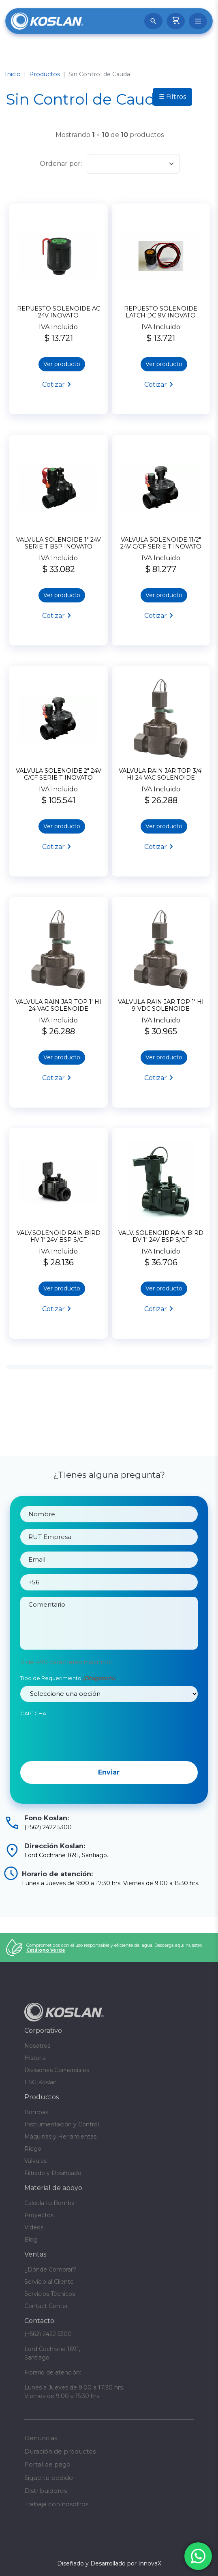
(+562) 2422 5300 (48, 2334)
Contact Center (46, 2306)
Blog (31, 2239)
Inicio (13, 74)
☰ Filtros (172, 97)
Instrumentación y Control (61, 2124)
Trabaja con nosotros (56, 2504)
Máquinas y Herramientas (60, 2136)
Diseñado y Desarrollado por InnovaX (109, 2563)
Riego (32, 2148)
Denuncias (40, 2438)
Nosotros (37, 2045)
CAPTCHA (33, 1748)
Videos (33, 2227)
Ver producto (61, 364)
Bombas (36, 2112)
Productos (44, 74)
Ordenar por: (61, 163)
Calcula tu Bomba (49, 2203)
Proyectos (38, 2215)
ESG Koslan (40, 2082)
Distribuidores (45, 2491)
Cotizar (53, 384)
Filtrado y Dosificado (52, 2173)
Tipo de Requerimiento (67, 1714)
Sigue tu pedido (48, 2478)
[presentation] (81, 1772)
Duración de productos (60, 2451)
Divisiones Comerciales (56, 2070)
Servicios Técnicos (49, 2293)
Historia (35, 2058)
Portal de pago (47, 2464)
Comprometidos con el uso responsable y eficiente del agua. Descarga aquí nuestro (114, 1947)
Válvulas (35, 2161)
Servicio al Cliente (49, 2281)
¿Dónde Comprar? (50, 2269)
